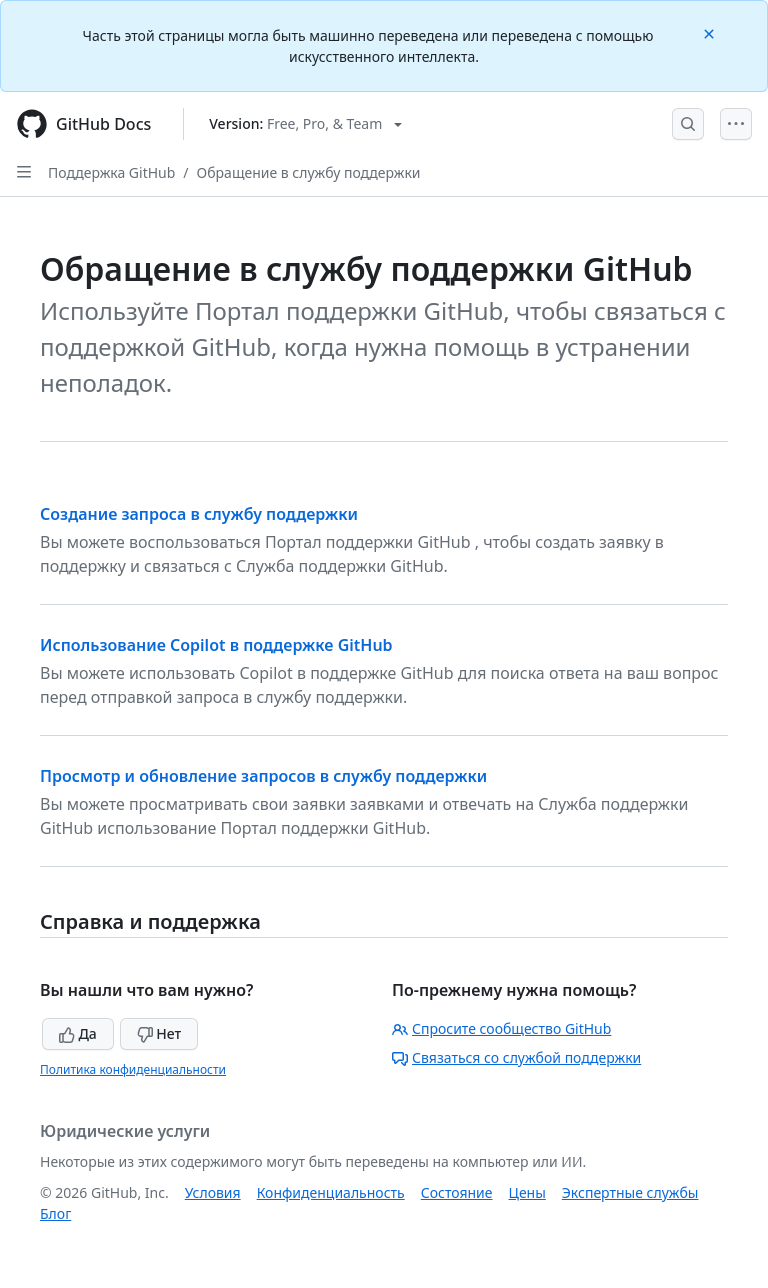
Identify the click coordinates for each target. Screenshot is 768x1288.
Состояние (457, 1192)
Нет (159, 1033)
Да (78, 1033)
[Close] (711, 32)
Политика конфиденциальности (133, 1069)
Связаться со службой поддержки (516, 1057)
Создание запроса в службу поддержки (199, 514)
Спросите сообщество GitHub (501, 1028)
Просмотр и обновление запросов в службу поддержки (263, 776)
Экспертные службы (630, 1192)
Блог (55, 1213)
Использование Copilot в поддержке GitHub (216, 645)
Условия (213, 1192)
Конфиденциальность (331, 1192)
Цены (527, 1192)
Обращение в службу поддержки (309, 172)
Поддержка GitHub (111, 172)
